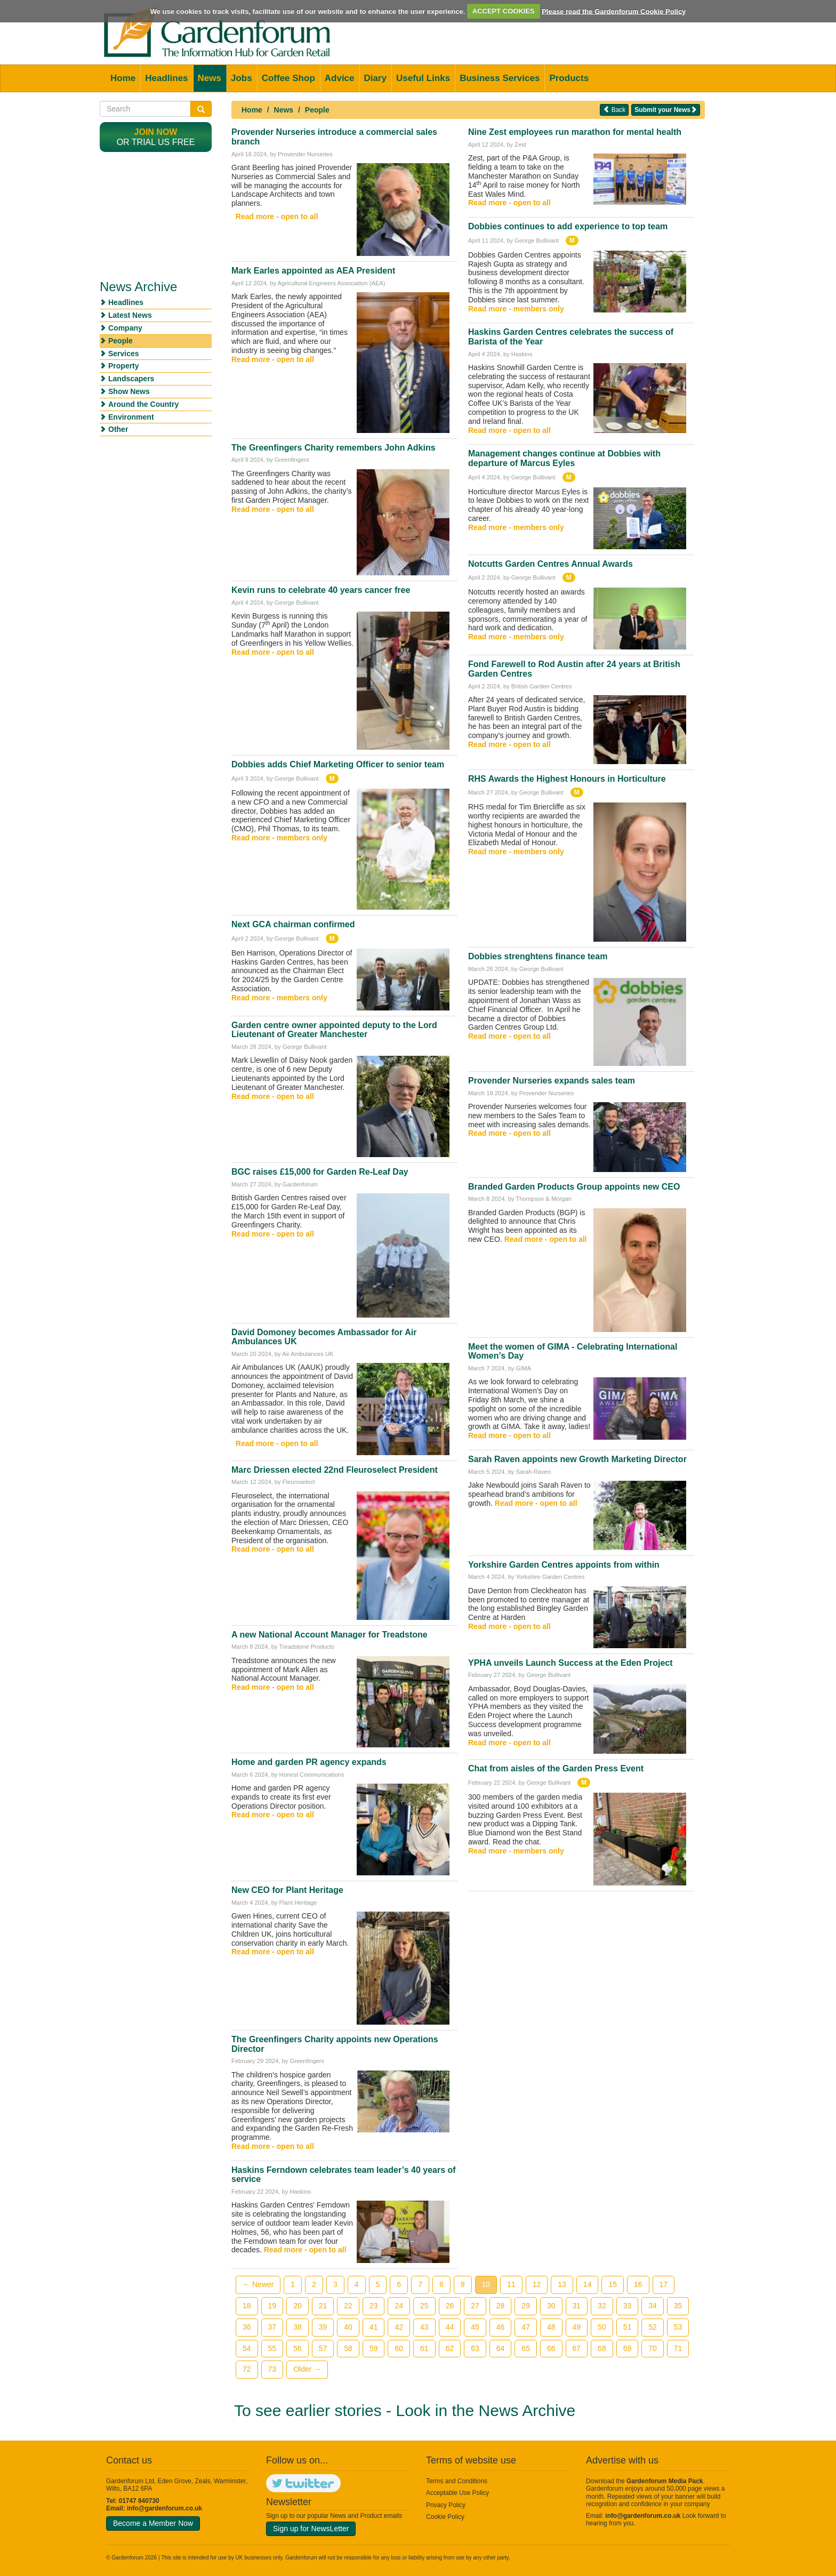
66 (551, 2348)
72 (247, 2369)
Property (123, 366)
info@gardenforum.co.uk (164, 2508)
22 (348, 2305)
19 (272, 2305)
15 (612, 2284)
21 (323, 2305)
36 (247, 2327)
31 (577, 2305)
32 (602, 2305)
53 (678, 2327)
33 (627, 2305)
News (209, 78)
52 (652, 2327)
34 (652, 2305)
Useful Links (423, 78)
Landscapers (131, 378)
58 (348, 2348)
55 (272, 2348)
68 (602, 2348)
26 (450, 2305)
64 (500, 2348)
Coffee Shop (288, 78)
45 (475, 2327)
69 (627, 2348)
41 (373, 2327)
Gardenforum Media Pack (664, 2481)
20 (297, 2305)
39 (323, 2327)
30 (551, 2305)
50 (602, 2327)
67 (577, 2348)
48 (551, 2327)
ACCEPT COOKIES (503, 11)
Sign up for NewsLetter (311, 2528)
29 (525, 2305)
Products (569, 78)
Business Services (500, 78)
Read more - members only (279, 837)
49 (577, 2327)
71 (678, 2348)
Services (123, 353)
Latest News (130, 315)
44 (450, 2327)
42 (399, 2327)
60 (399, 2348)
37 (272, 2327)
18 (247, 2305)
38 (297, 2327)
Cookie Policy (445, 2517)
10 (486, 2284)
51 (627, 2327)
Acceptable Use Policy (457, 2493)
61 (424, 2348)
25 (424, 2305)
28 (500, 2305)
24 (399, 2305)
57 (323, 2348)
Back (614, 110)
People (317, 110)
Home (122, 78)
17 (664, 2284)
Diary (375, 78)
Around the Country (143, 404)
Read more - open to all (277, 216)
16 (638, 2284)
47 (525, 2327)
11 (511, 2284)
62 (450, 2348)
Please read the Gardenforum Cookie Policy (614, 11)
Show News (129, 391)
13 (562, 2284)
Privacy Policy (445, 2505)
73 (272, 2369)
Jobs (241, 78)
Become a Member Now (153, 2523)
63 (475, 2348)
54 (247, 2348)
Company (125, 328)
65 (525, 2348)
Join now (156, 132)
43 (424, 2327)
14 (587, 2284)
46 (500, 2327)
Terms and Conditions (456, 2481)
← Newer (258, 2284)
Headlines (166, 78)
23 (373, 2305)
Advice (340, 78)
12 (537, 2284)
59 (373, 2348)
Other (118, 429)
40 (348, 2327)
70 (652, 2348)
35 (678, 2305)
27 (475, 2305)
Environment (131, 417)
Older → (307, 2369)
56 (297, 2348)
